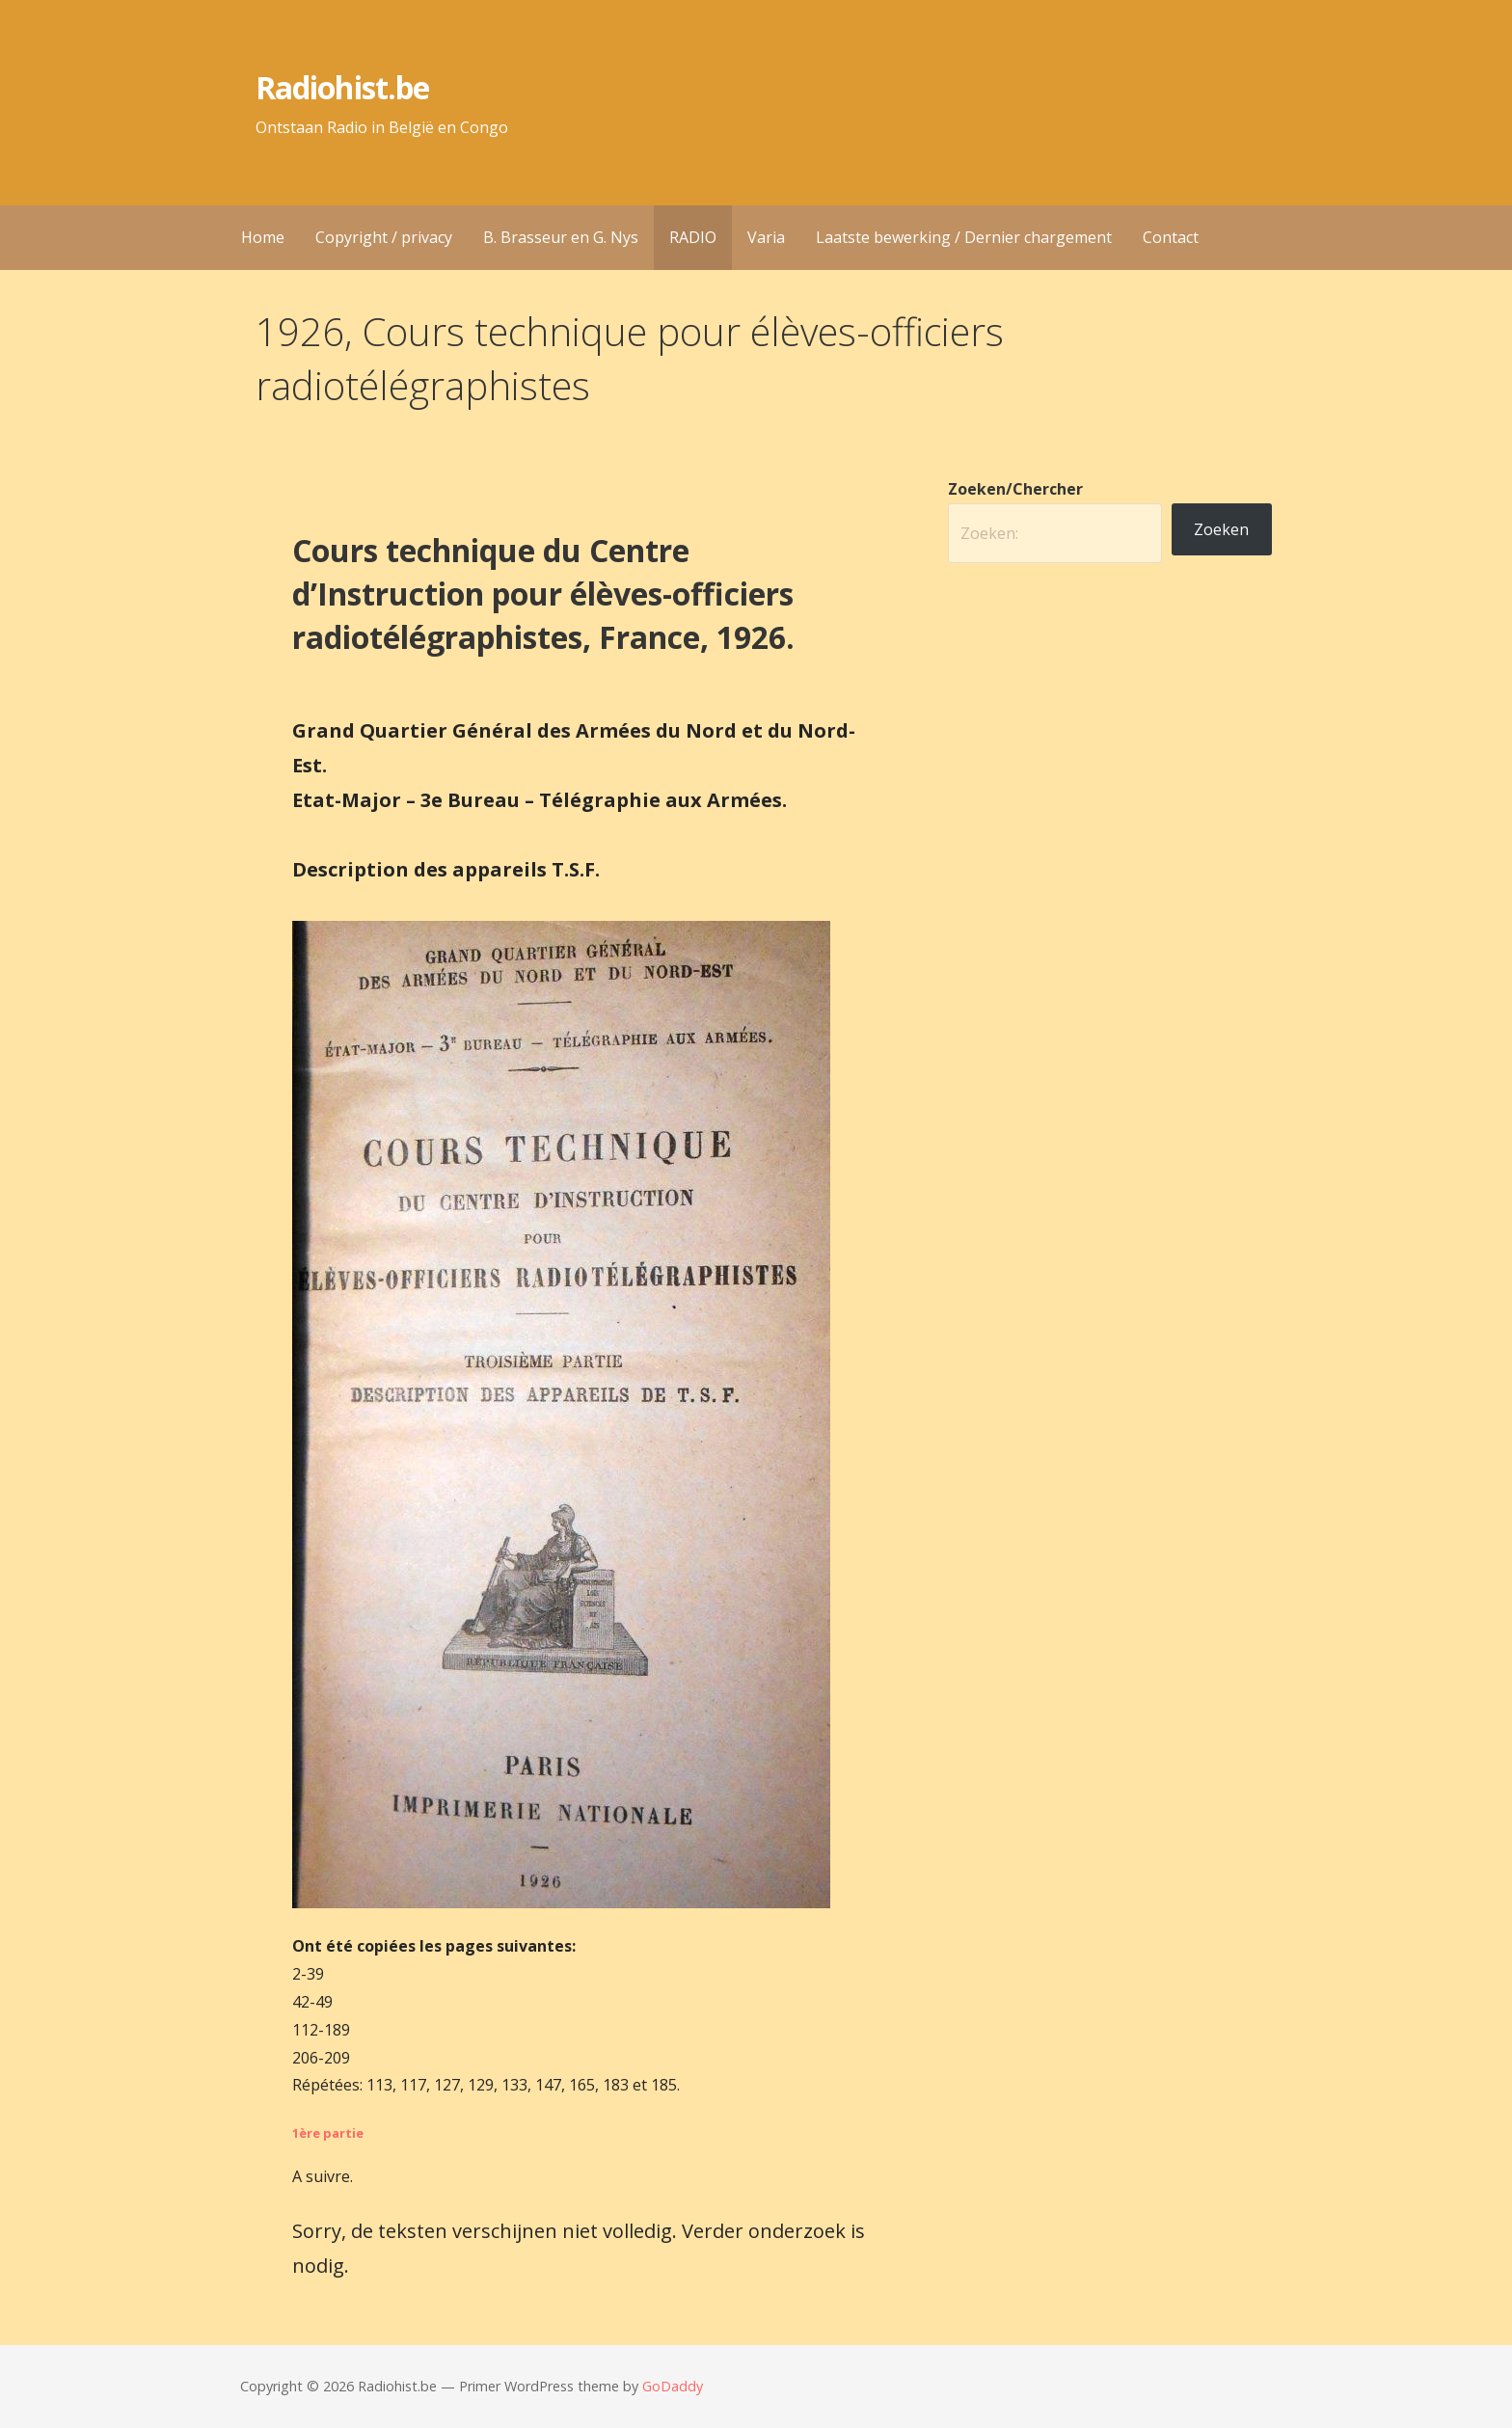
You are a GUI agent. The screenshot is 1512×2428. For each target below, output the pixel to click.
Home (262, 237)
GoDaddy (672, 2386)
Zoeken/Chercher (1015, 488)
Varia (766, 237)
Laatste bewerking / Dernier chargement (964, 237)
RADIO (692, 237)
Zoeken (1221, 529)
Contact (1171, 237)
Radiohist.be (342, 87)
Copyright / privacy (383, 237)
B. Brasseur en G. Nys (560, 237)
